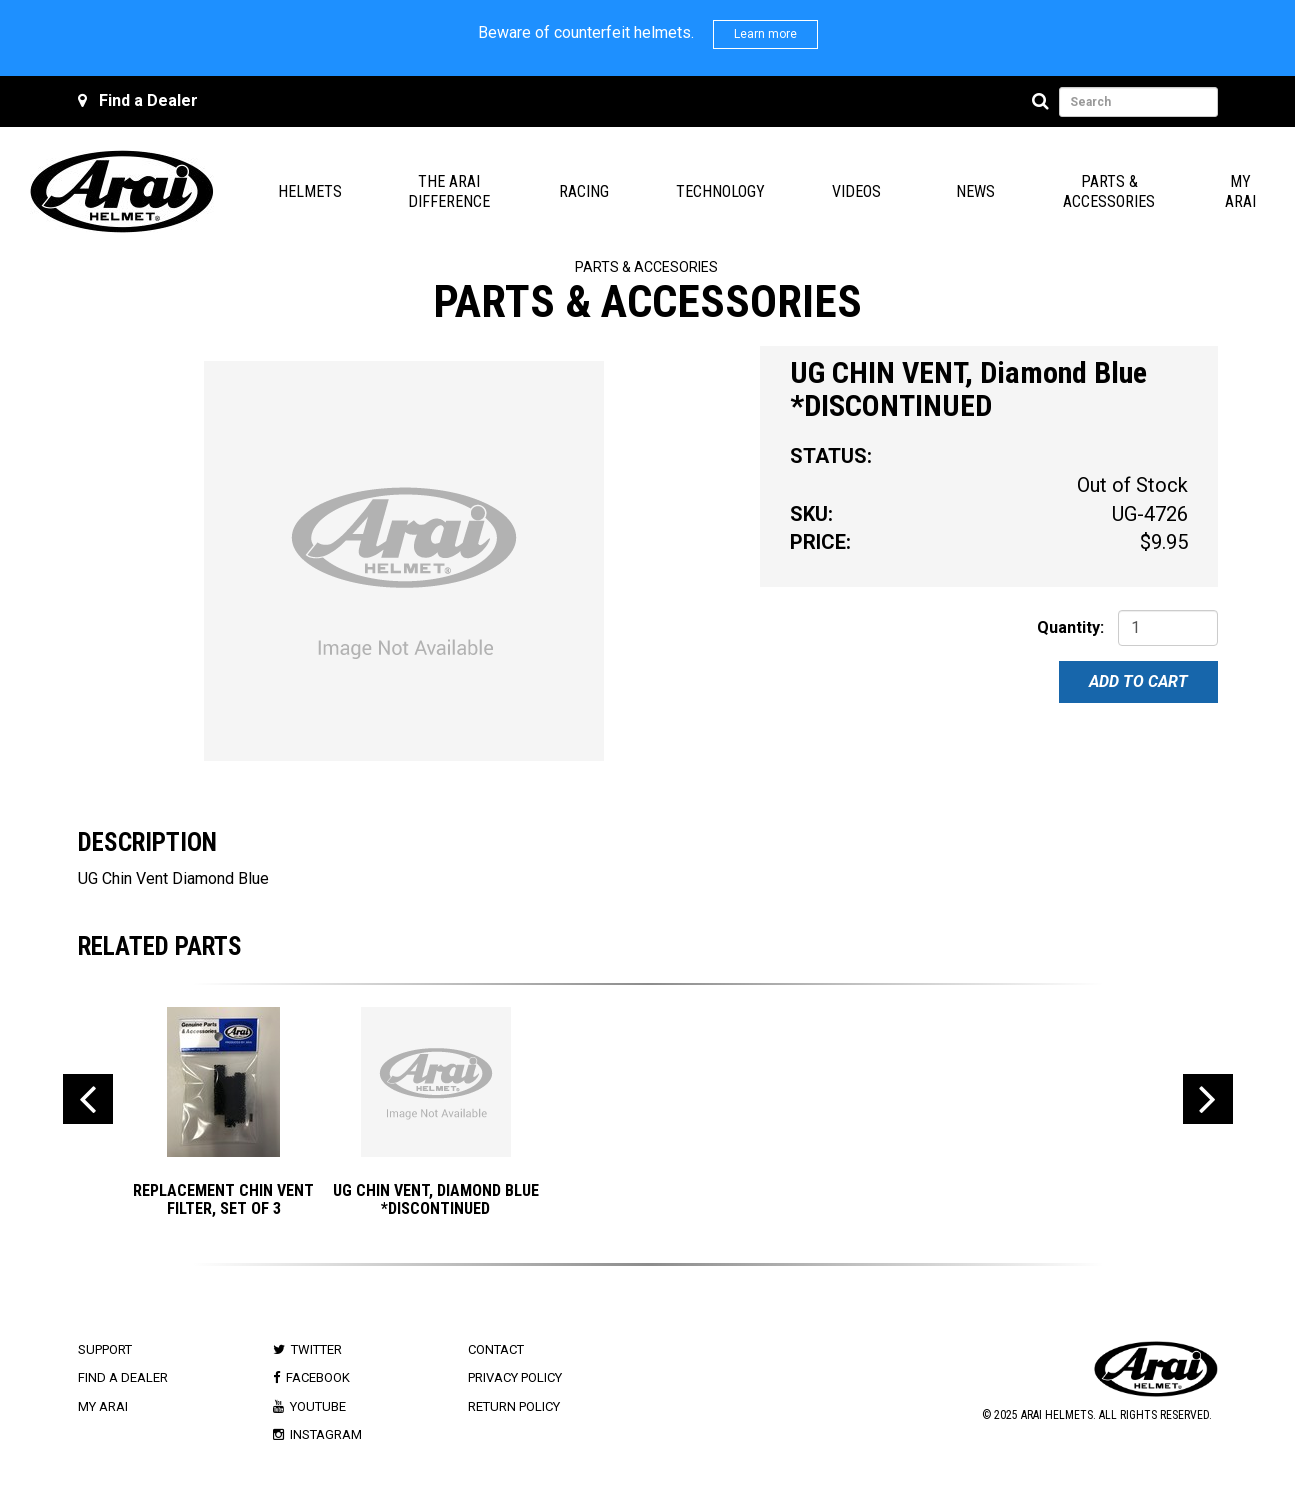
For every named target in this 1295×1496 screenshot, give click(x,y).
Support (105, 1349)
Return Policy (514, 1406)
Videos (856, 191)
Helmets (310, 191)
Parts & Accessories (1109, 191)
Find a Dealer (148, 100)
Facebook (318, 1377)
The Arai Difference (449, 191)
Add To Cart (1138, 681)
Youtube (318, 1406)
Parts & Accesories (646, 267)
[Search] (1043, 102)
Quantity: (1070, 627)
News (975, 191)
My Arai (1240, 191)
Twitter (316, 1349)
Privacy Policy (515, 1377)
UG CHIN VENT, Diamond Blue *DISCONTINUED (436, 1199)
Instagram (326, 1434)
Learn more (765, 34)
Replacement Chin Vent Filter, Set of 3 (223, 1199)
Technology (720, 191)
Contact (496, 1349)
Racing (584, 191)
